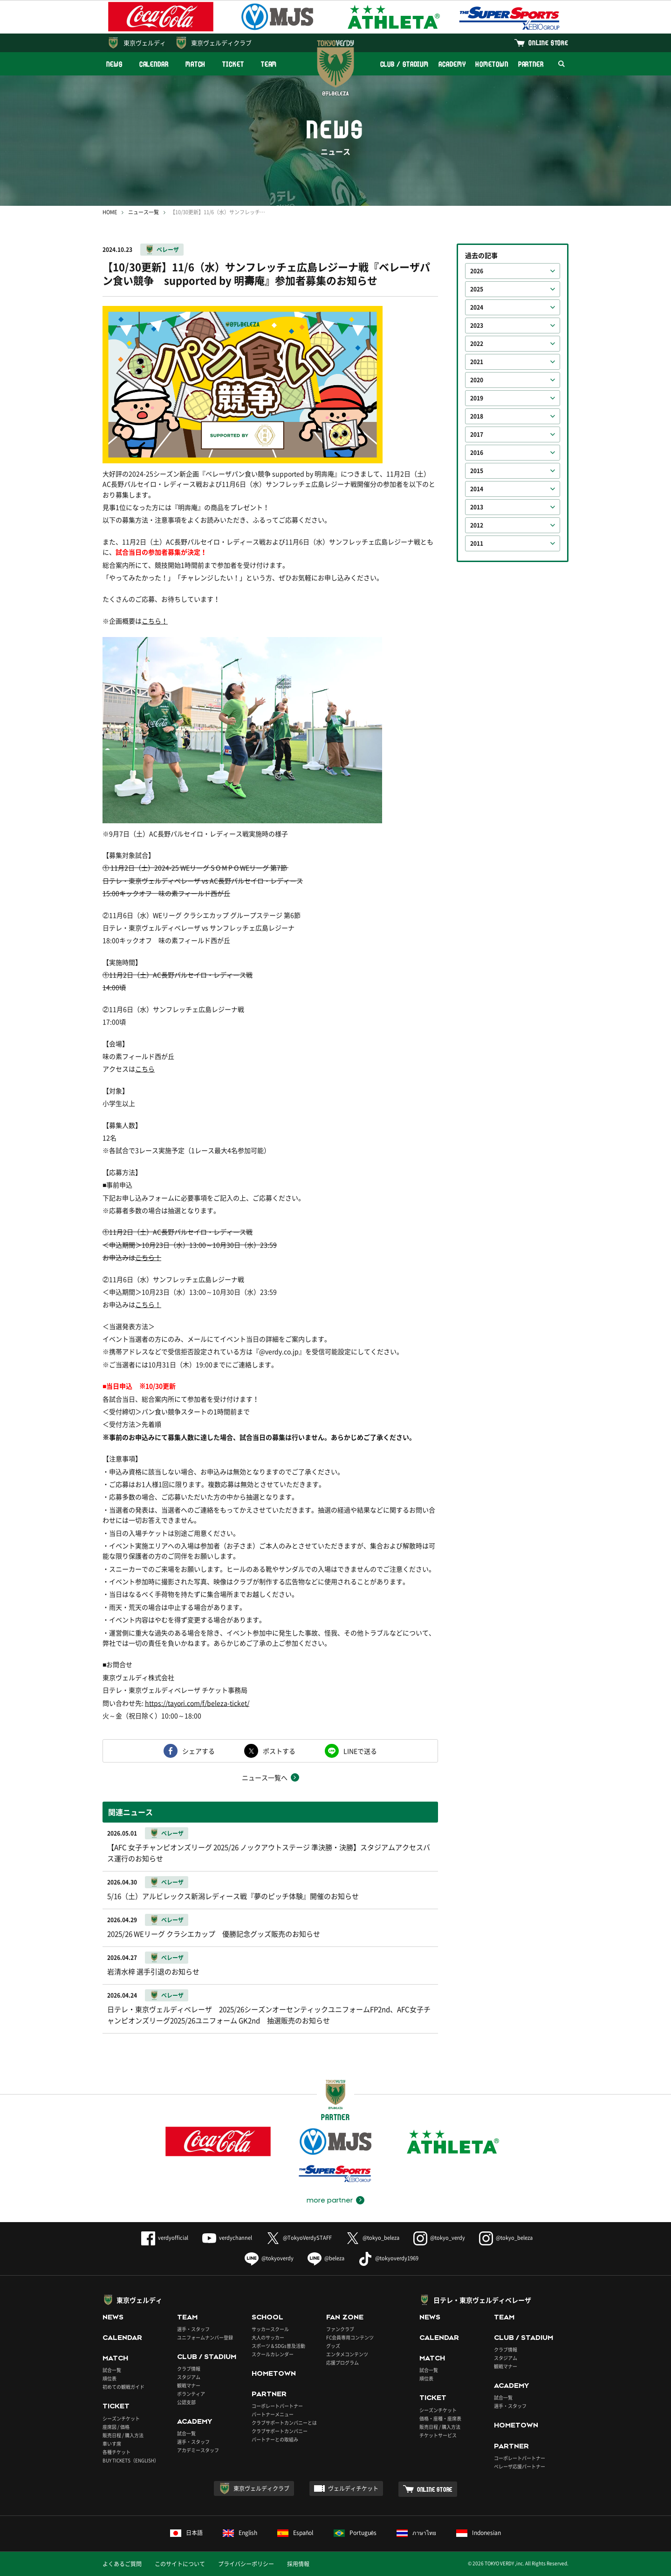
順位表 (109, 2378)
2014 (476, 489)
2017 (476, 434)
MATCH (195, 64)
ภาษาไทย (416, 2533)
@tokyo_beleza (372, 2238)
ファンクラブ (340, 2328)
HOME (110, 212)
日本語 (186, 2533)
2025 (476, 289)
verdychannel (227, 2238)
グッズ (333, 2345)
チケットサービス (438, 2435)
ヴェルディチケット (353, 2488)
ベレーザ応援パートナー (519, 2466)
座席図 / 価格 (116, 2426)
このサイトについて (180, 2564)
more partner (330, 2200)
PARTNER (531, 64)
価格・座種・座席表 (440, 2418)
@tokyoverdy (269, 2258)
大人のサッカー (268, 2337)
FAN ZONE (344, 2317)
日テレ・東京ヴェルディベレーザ (482, 2300)
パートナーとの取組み (275, 2439)
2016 (476, 452)
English (240, 2533)
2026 (476, 271)
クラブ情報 (188, 2368)
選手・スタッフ (193, 2328)
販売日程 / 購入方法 (123, 2435)
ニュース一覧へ (265, 1777)
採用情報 (298, 2564)
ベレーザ (168, 249)
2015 (476, 471)
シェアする (198, 1751)
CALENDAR (154, 64)
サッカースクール (270, 2328)
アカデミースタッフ (198, 2450)
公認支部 (186, 2402)
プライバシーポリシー (246, 2564)
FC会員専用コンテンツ (350, 2337)
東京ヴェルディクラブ (221, 42)
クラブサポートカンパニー (280, 2430)
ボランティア (191, 2393)
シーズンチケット (121, 2418)
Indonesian (478, 2533)
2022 (476, 343)
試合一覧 (112, 2369)
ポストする (279, 1751)
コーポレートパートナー (277, 2405)
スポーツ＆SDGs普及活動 (278, 2345)
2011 (476, 543)
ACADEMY (452, 64)
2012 (476, 525)
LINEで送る (360, 1751)
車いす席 (112, 2443)
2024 (476, 307)
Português (355, 2533)
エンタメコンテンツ (347, 2354)
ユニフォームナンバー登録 (205, 2337)
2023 (476, 325)
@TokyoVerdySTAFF (299, 2238)
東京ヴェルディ (144, 42)
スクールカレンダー (273, 2354)
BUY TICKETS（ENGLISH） (131, 2460)
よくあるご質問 (122, 2564)
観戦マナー (188, 2385)
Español (295, 2533)
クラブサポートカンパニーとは (284, 2422)
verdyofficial (164, 2238)
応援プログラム (342, 2362)
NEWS (114, 64)
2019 (476, 398)
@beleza (326, 2258)
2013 (476, 507)
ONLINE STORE (548, 42)
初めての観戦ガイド (123, 2386)
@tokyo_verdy (439, 2238)
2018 (476, 416)
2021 (476, 362)
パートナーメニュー (273, 2414)
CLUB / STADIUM (404, 64)
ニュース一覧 (143, 212)
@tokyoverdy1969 (388, 2258)
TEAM (269, 64)
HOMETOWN (491, 64)
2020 (476, 380)
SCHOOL (267, 2317)
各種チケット (116, 2451)
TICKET (233, 64)
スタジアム (188, 2376)
